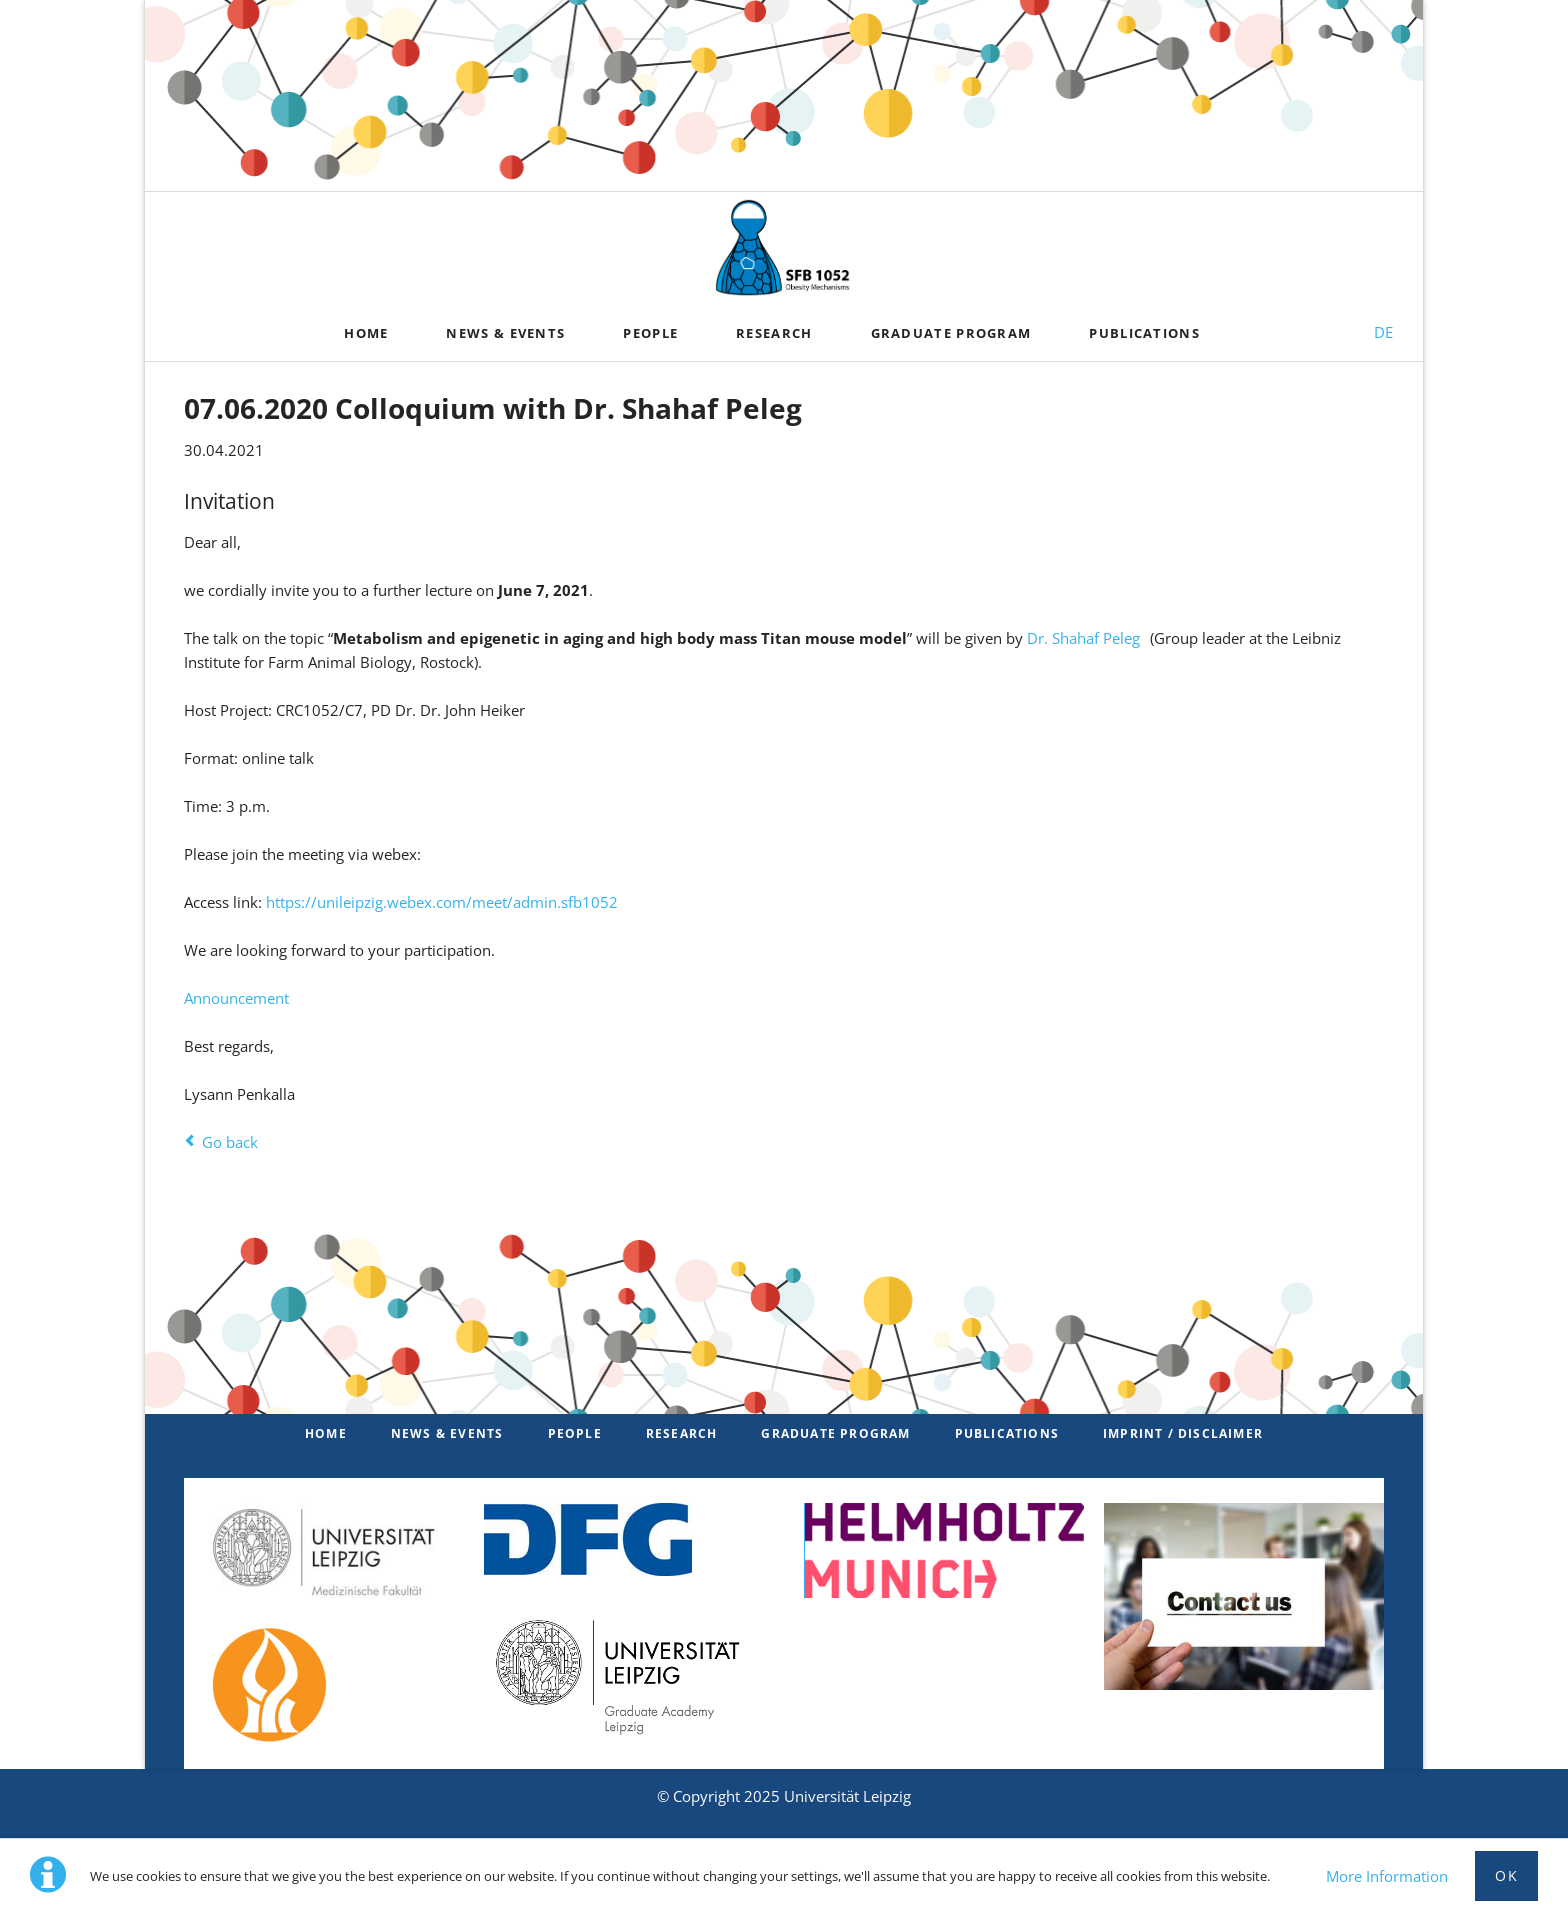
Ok (1506, 1875)
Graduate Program (835, 1433)
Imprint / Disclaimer (1183, 1433)
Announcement (236, 998)
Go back (230, 1142)
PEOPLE (575, 1433)
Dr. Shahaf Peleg (1083, 638)
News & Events (447, 1433)
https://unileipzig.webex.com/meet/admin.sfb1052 (442, 902)
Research (682, 1433)
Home (326, 1433)
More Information (1387, 1876)
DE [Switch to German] (1383, 332)
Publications (1007, 1433)
